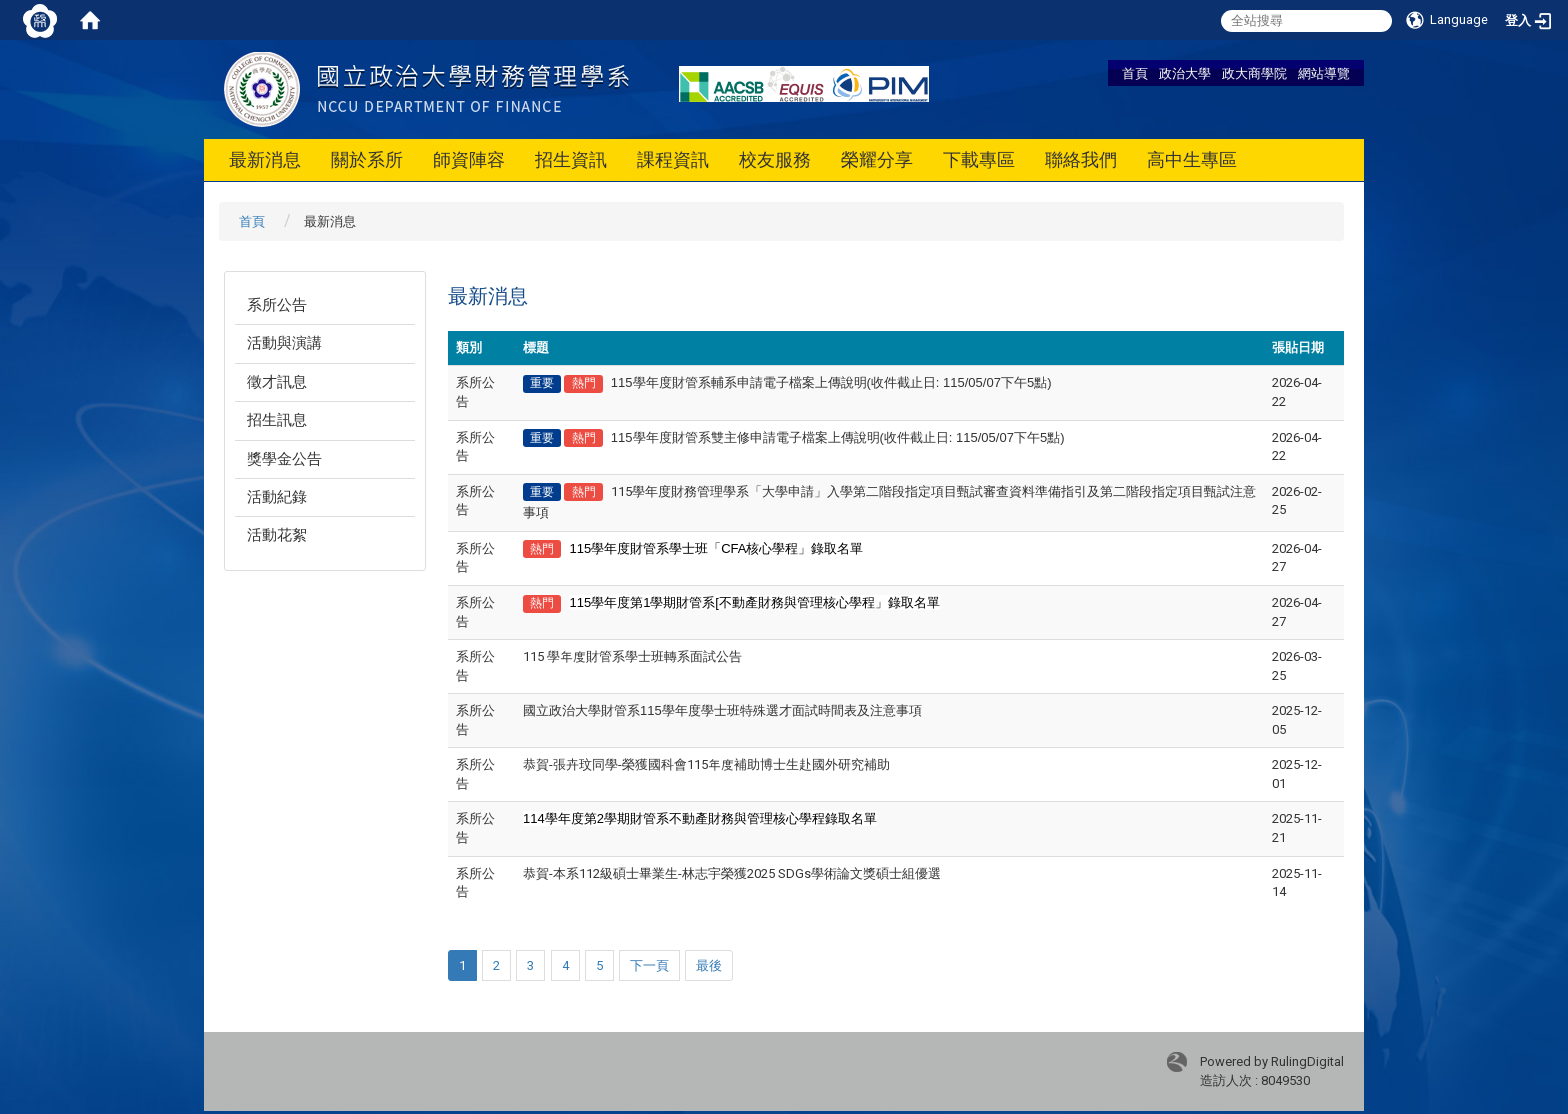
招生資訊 (571, 159)
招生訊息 (277, 420)
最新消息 (265, 159)
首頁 (1135, 73)
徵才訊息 (277, 382)
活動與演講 (284, 343)
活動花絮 (277, 535)
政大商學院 (1254, 73)
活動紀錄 (277, 497)
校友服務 (775, 159)
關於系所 (367, 159)
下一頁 (649, 965)
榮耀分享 (877, 159)
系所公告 (277, 305)
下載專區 (979, 159)
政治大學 (1185, 73)
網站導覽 (1324, 73)
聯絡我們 (1081, 159)
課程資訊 (673, 159)
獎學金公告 (284, 459)
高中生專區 (1192, 159)
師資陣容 (469, 159)
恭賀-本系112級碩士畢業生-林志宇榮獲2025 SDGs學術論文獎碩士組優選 (732, 873)
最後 (709, 965)
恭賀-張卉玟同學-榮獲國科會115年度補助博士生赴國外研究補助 (706, 764)
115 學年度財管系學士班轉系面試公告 (632, 656)
